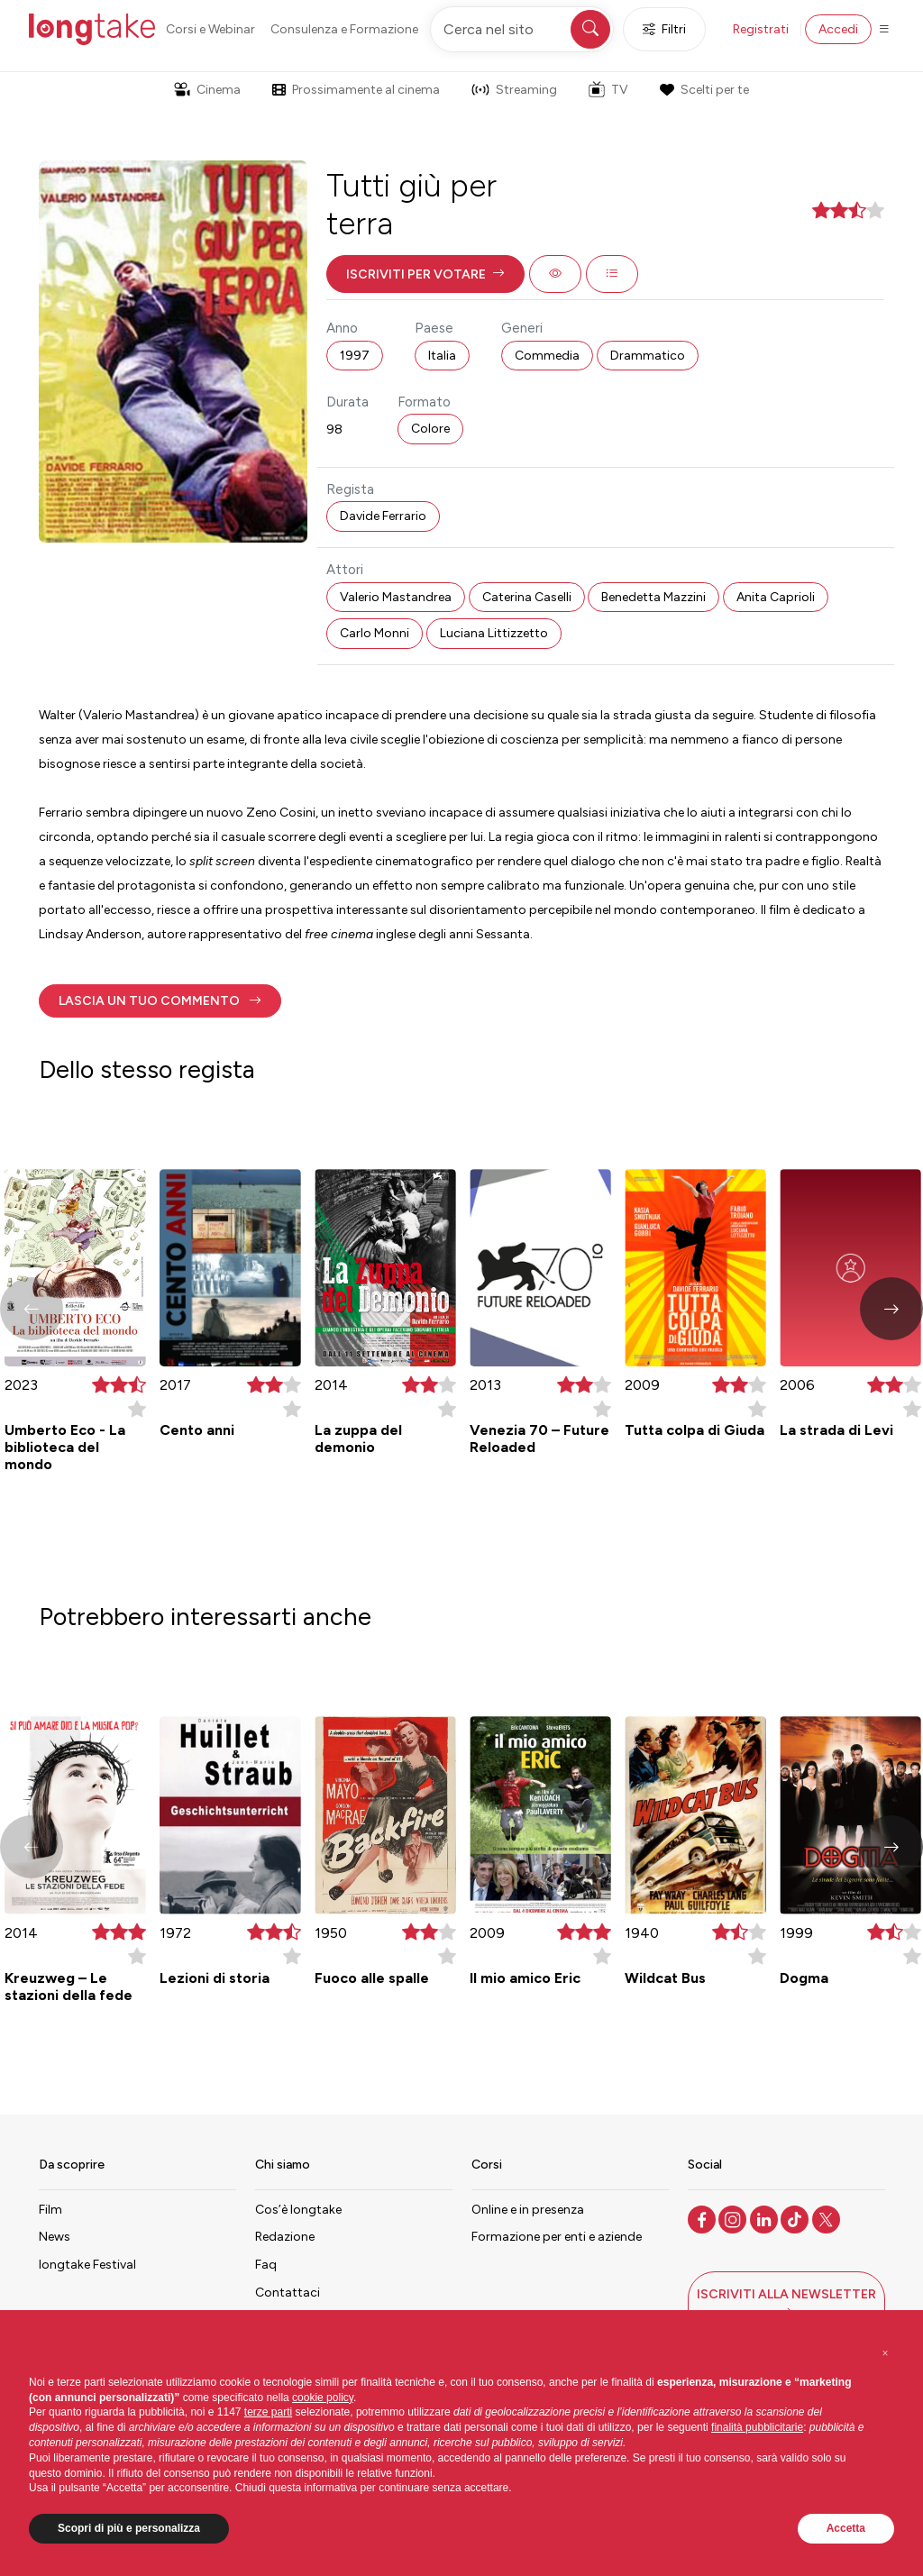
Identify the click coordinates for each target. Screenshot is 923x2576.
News (54, 2236)
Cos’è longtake (298, 2209)
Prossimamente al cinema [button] (356, 89)
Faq (266, 2264)
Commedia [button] (547, 355)
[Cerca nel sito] (522, 29)
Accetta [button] (846, 2528)
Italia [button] (442, 355)
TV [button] (608, 89)
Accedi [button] (838, 29)
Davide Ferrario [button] (383, 516)
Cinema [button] (207, 89)
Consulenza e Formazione (344, 29)
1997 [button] (355, 355)
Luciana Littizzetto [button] (494, 633)
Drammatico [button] (647, 355)
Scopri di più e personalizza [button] (129, 2528)
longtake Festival (87, 2264)
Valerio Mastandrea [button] (396, 597)
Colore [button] (430, 428)
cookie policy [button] (322, 2397)
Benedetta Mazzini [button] (653, 597)
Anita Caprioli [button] (775, 597)
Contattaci (287, 2292)
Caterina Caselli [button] (526, 597)
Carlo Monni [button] (374, 633)
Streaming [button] (514, 89)
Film (50, 2209)
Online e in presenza (527, 2209)
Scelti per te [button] (704, 89)
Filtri (664, 29)
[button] (425, 274)
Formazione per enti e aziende (556, 2236)
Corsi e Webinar (210, 29)
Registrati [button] (761, 29)
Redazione (285, 2236)
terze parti (268, 2412)
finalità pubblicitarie (757, 2427)
